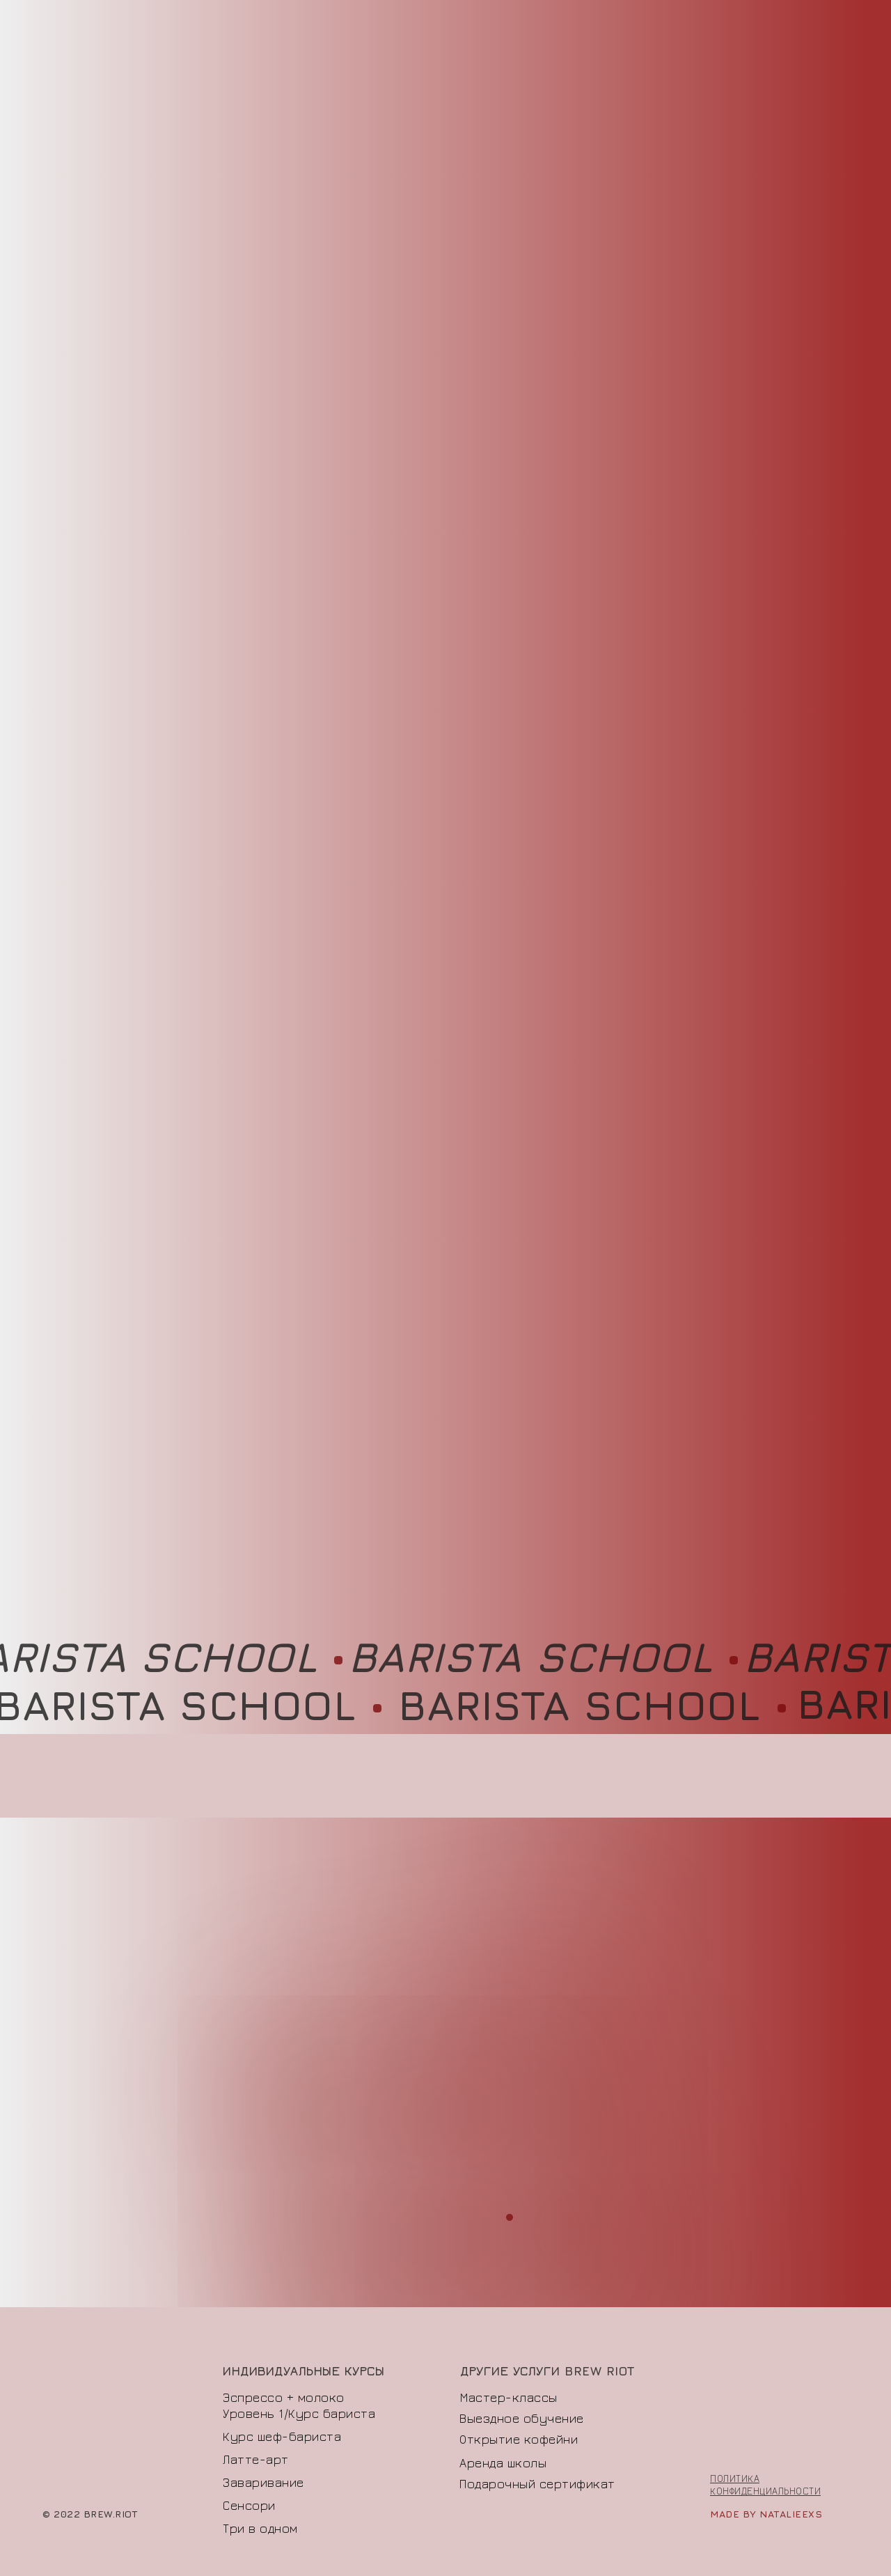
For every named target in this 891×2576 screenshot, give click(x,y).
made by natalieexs (766, 2514)
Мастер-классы (509, 2397)
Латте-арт (256, 2459)
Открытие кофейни (518, 2439)
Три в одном (260, 2528)
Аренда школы (502, 2463)
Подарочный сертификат (537, 2483)
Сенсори (249, 2505)
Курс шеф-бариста (282, 2436)
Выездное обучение (521, 2418)
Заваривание (263, 2482)
